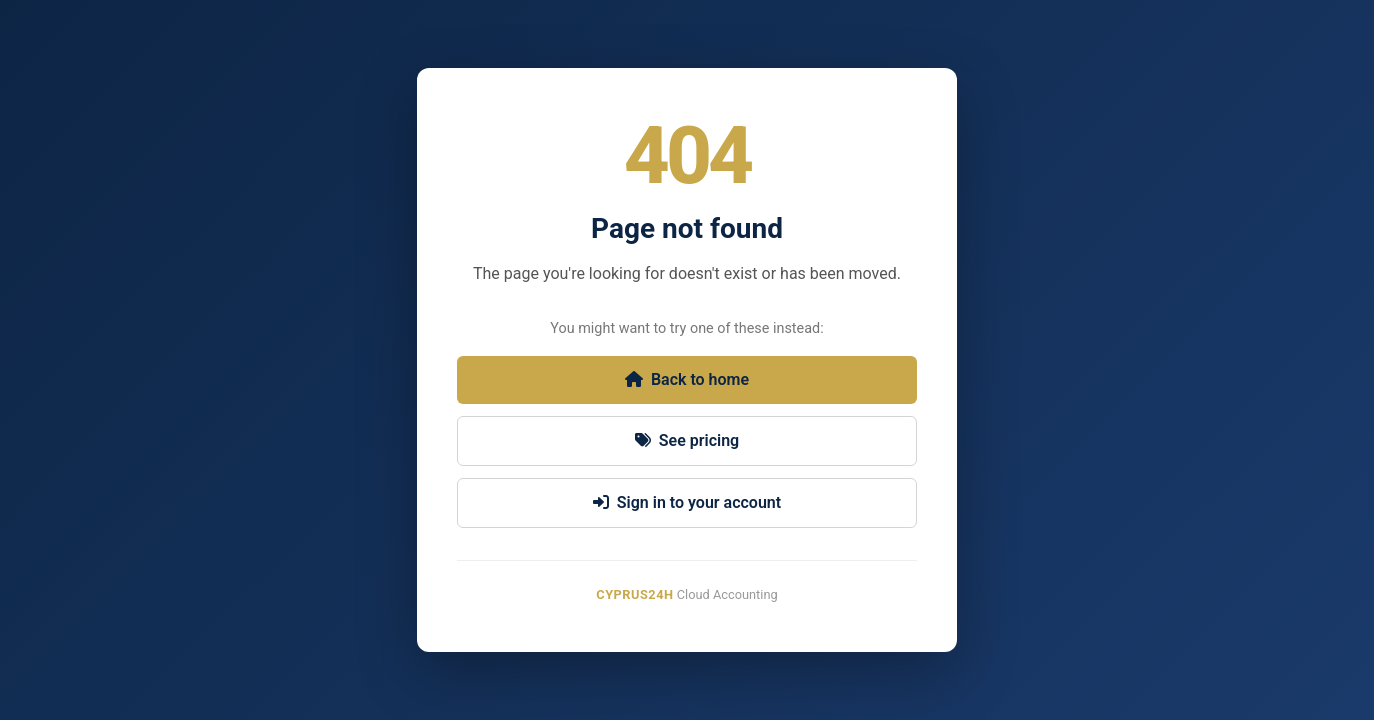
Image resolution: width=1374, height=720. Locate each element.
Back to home (687, 379)
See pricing (687, 440)
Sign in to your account (687, 502)
